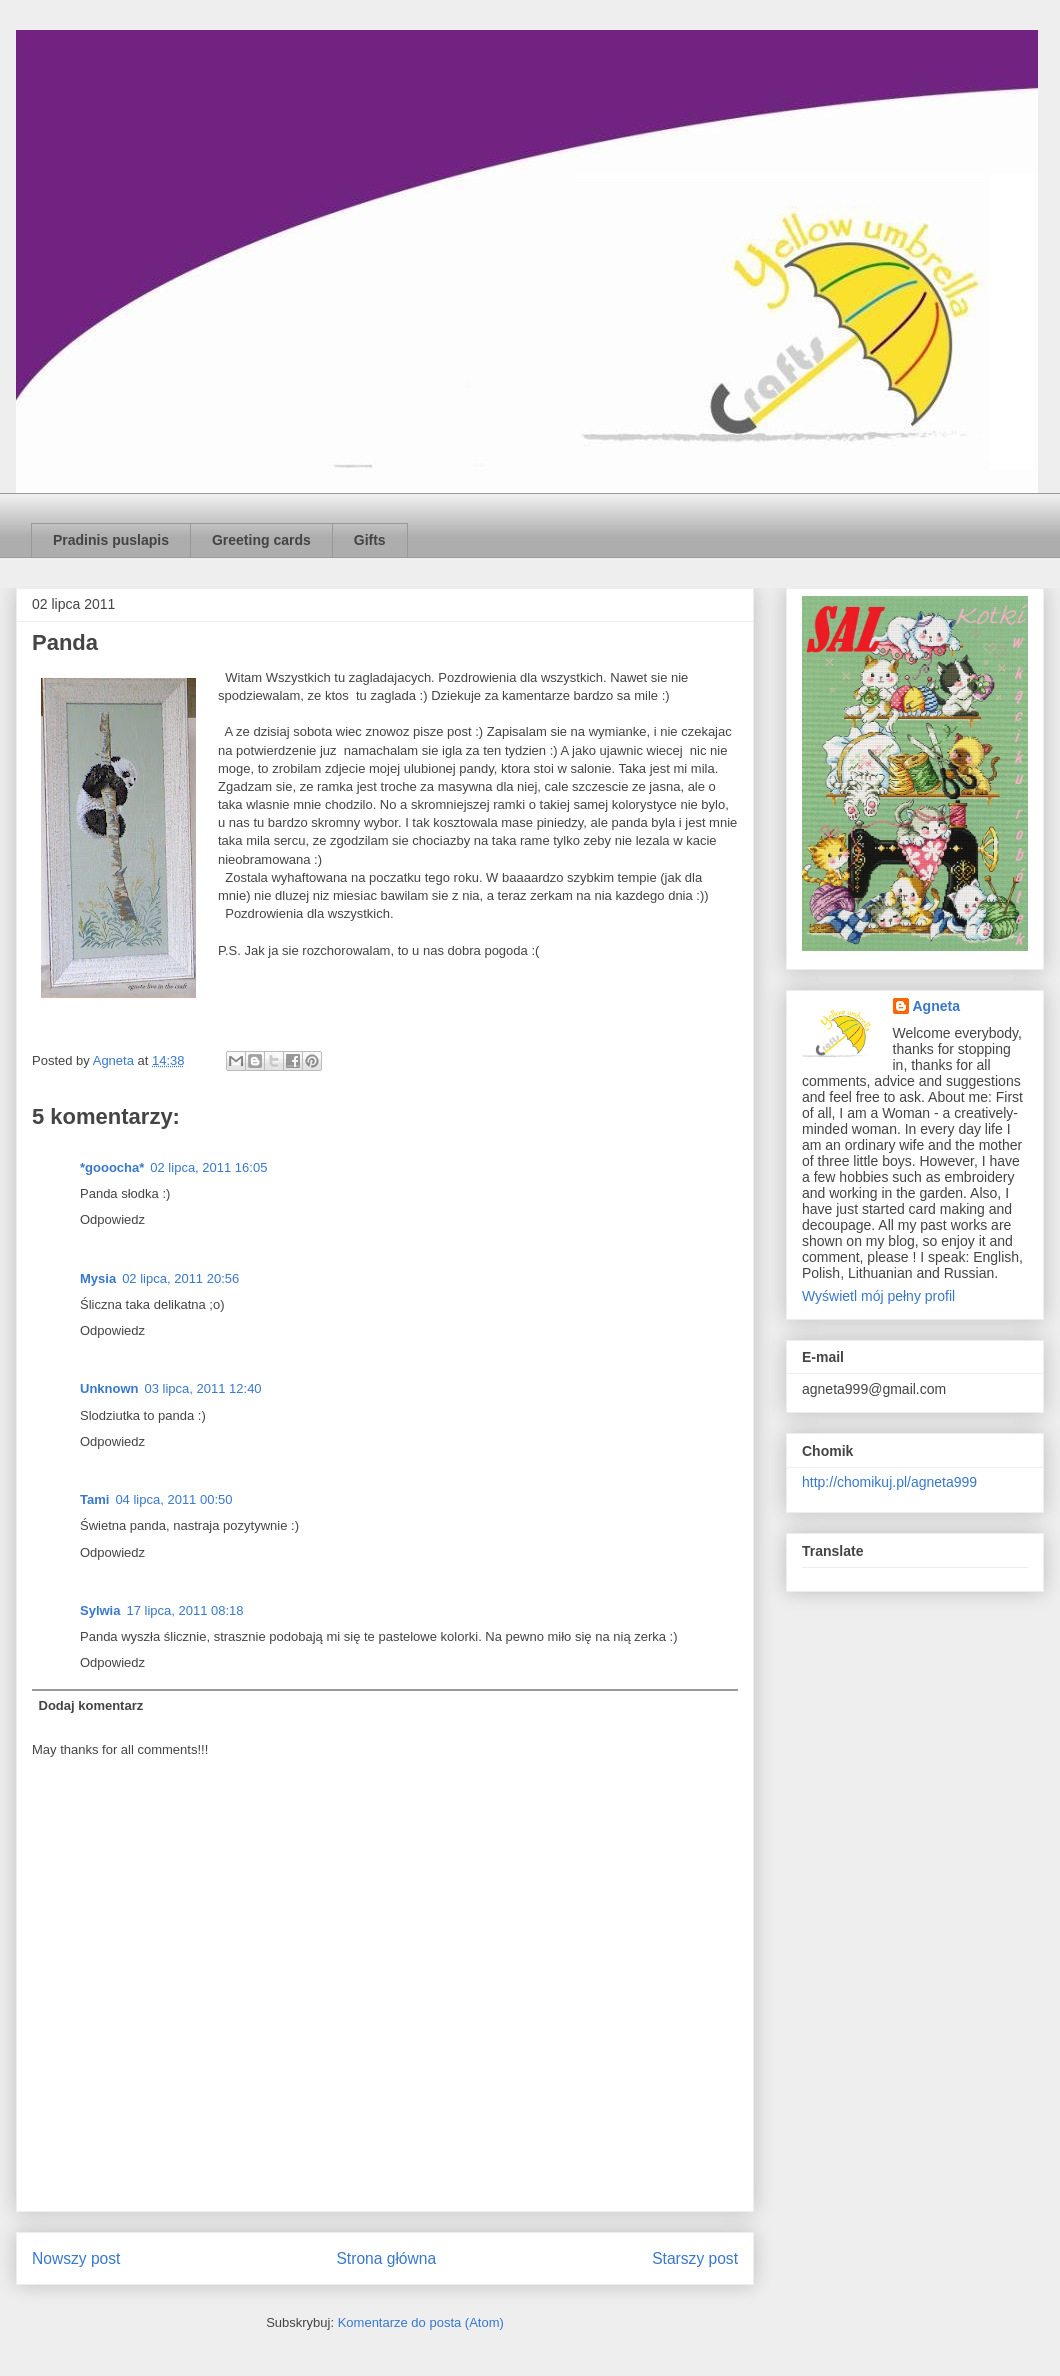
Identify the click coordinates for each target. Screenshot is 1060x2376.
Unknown (109, 1388)
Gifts (370, 540)
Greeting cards (261, 540)
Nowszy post (76, 2258)
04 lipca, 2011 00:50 (173, 1499)
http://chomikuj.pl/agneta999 (889, 1482)
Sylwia (100, 1610)
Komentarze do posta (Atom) (421, 2322)
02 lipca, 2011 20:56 (180, 1278)
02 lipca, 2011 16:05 (208, 1167)
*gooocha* (112, 1167)
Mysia (98, 1278)
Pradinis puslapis (111, 540)
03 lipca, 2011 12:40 (203, 1388)
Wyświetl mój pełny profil (878, 1296)
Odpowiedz (112, 1219)
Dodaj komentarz (91, 1705)
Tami (94, 1499)
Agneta (936, 1006)
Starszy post (695, 2258)
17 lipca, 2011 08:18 (184, 1610)
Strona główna (386, 2258)
